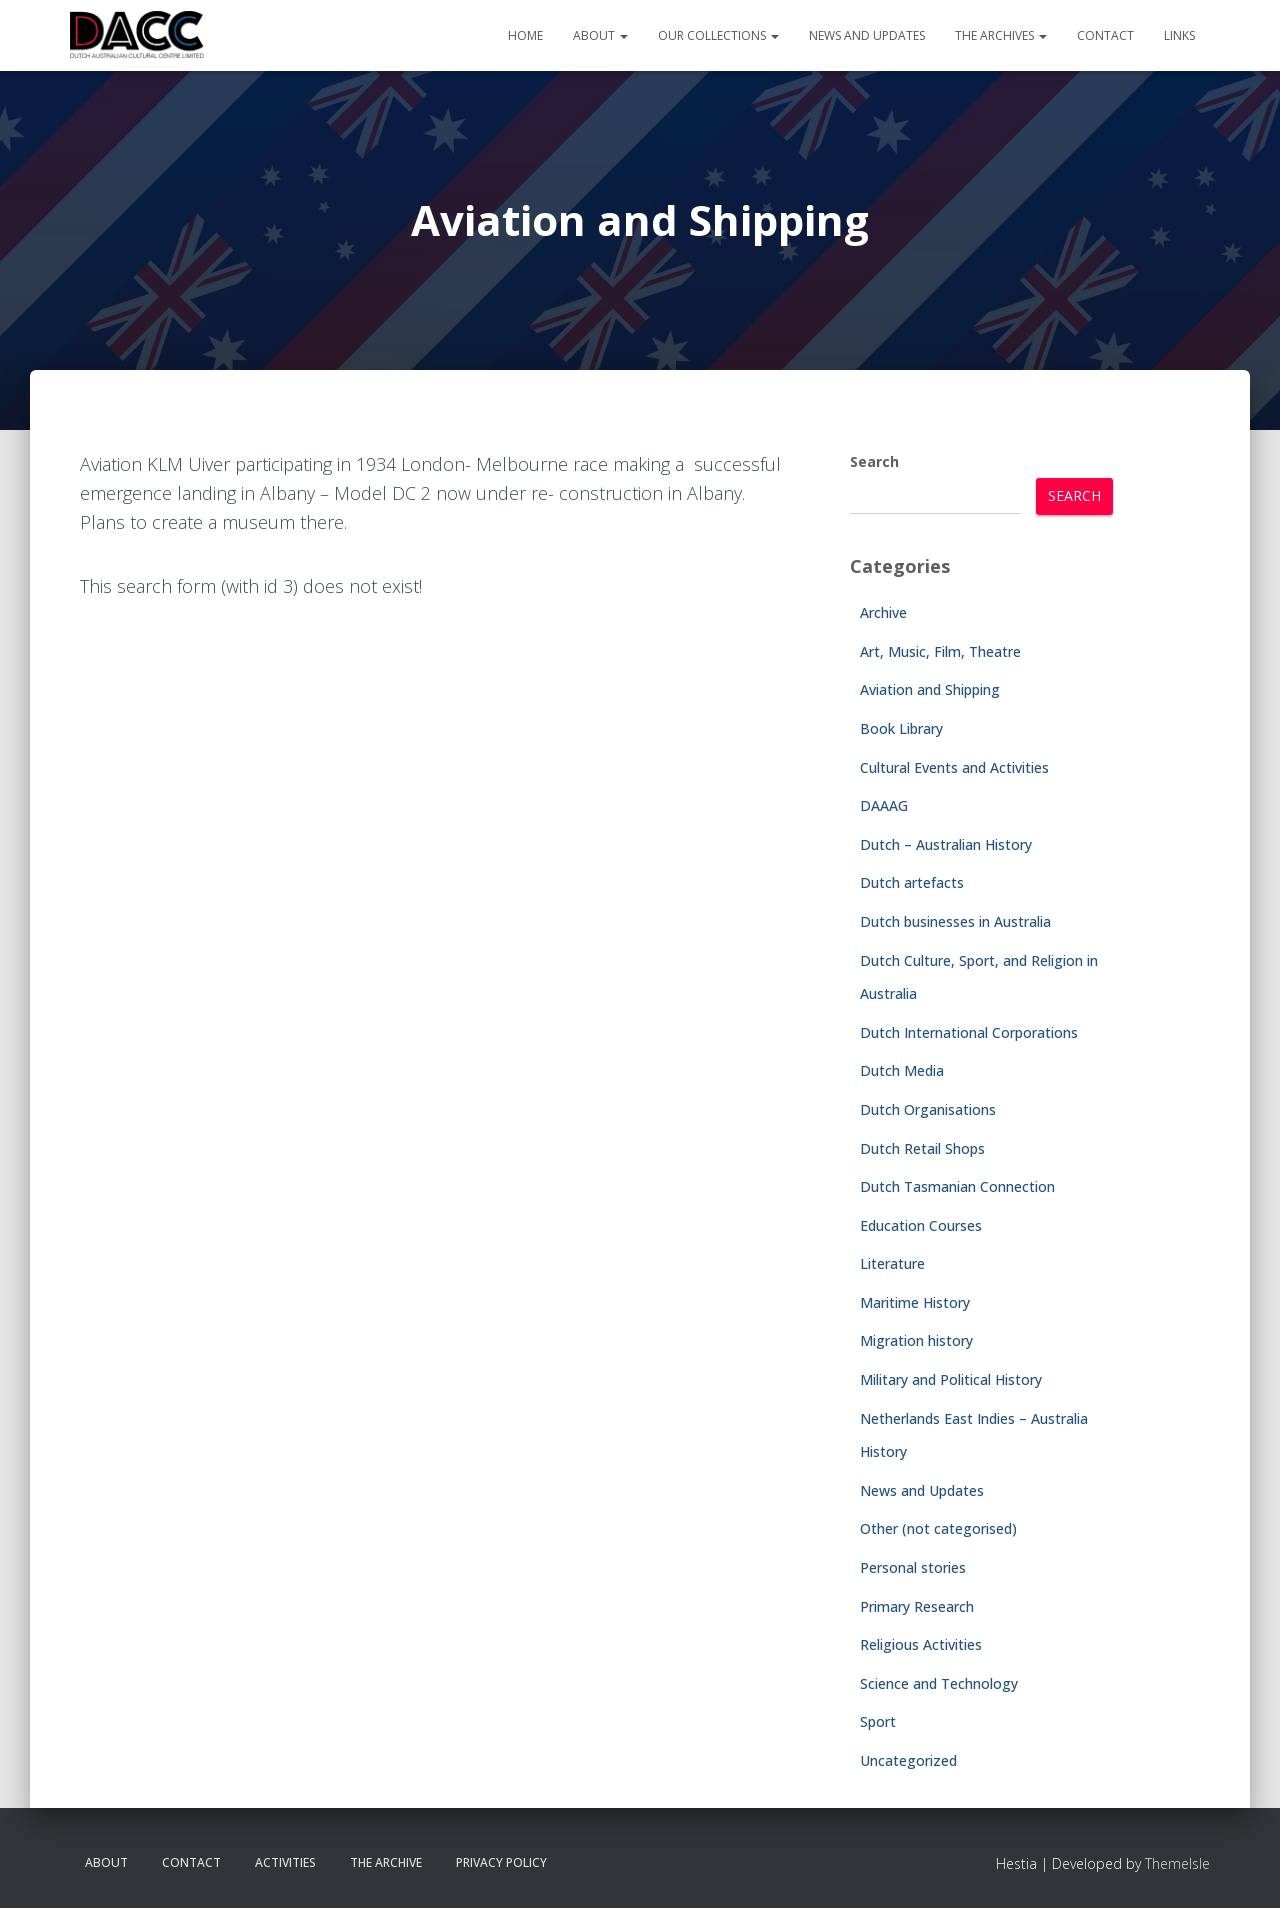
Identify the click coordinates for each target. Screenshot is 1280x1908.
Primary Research (917, 1606)
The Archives (1001, 35)
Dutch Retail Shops (922, 1148)
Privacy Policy (501, 1862)
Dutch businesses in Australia (955, 921)
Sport (878, 1721)
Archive (883, 612)
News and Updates (867, 35)
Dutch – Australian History (946, 844)
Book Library (901, 728)
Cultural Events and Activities (954, 767)
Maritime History (915, 1302)
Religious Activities (921, 1644)
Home (525, 35)
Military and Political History (951, 1379)
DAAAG (884, 805)
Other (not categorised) (938, 1528)
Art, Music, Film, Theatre (940, 651)
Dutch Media (902, 1070)
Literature (892, 1263)
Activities (285, 1862)
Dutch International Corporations (969, 1032)
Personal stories (913, 1567)
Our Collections (718, 35)
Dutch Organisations (928, 1109)
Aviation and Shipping (930, 689)
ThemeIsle (1177, 1863)
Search (874, 461)
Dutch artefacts (912, 882)
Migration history (916, 1340)
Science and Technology (939, 1683)
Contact (1105, 35)
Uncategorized (908, 1760)
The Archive (386, 1862)
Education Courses (921, 1225)
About (600, 35)
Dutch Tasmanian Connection (957, 1186)
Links (1179, 35)
